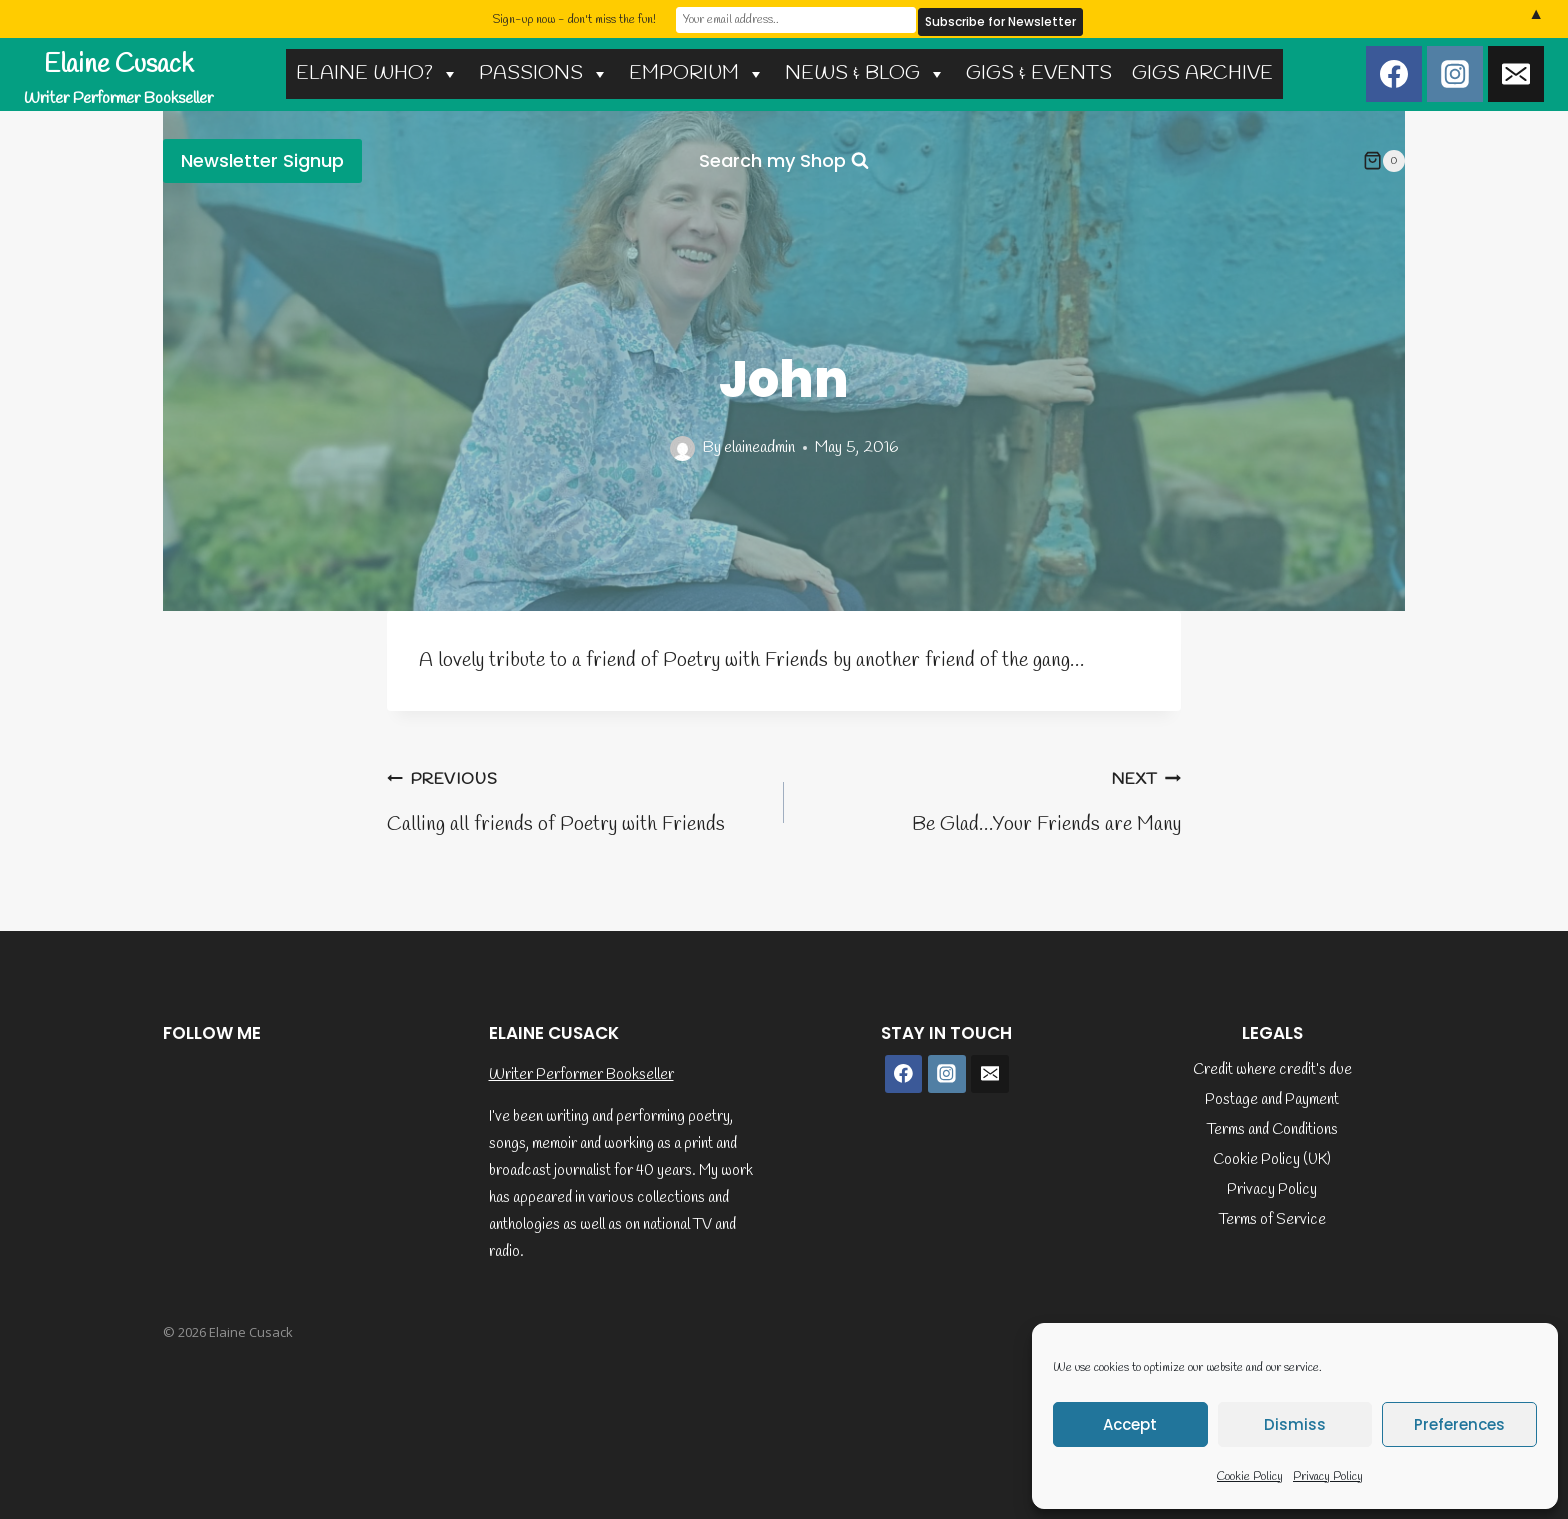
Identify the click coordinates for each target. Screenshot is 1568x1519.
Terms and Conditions (1272, 1130)
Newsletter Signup (262, 160)
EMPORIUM (697, 73)
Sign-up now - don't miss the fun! (574, 19)
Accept (1130, 1424)
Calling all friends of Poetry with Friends (575, 799)
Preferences (1459, 1424)
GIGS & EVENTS (1039, 73)
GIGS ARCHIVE (1202, 73)
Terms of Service (1272, 1220)
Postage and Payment (1272, 1100)
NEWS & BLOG (865, 73)
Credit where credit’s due (1272, 1070)
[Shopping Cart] (1384, 161)
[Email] (1516, 74)
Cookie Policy (1250, 1477)
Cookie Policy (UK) (1272, 1160)
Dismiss (1295, 1424)
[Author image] (682, 448)
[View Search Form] (784, 161)
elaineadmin (759, 447)
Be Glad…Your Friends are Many (992, 799)
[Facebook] (1394, 74)
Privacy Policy (1328, 1477)
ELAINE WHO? (377, 73)
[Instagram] (1455, 74)
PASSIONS (544, 73)
